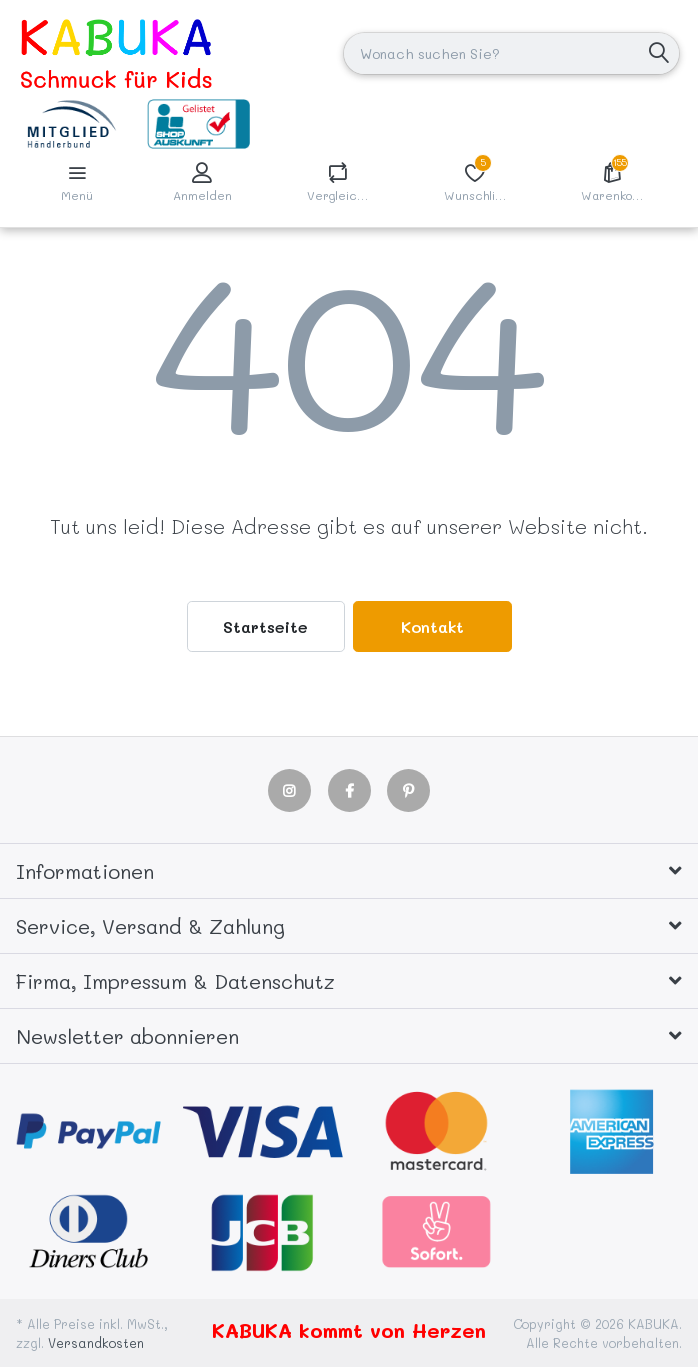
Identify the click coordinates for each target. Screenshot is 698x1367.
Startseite (265, 626)
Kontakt (432, 626)
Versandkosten (96, 1343)
